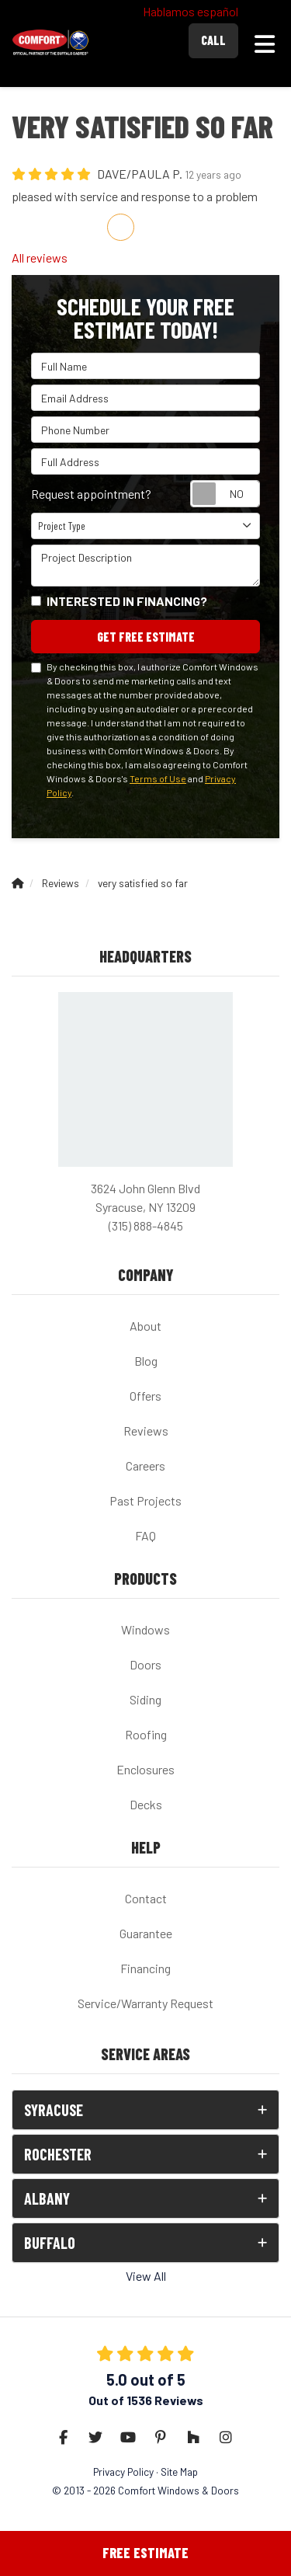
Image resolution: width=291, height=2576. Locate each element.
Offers (145, 1395)
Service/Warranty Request (145, 2003)
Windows (145, 1629)
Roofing (146, 1734)
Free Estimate (145, 2552)
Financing (145, 1968)
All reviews (40, 257)
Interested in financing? (127, 601)
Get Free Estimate (146, 636)
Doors (145, 1664)
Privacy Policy (123, 2471)
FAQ (145, 1535)
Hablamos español (190, 11)
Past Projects (145, 1500)
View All (146, 2275)
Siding (145, 1699)
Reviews (145, 1430)
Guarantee (146, 1933)
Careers (145, 1465)
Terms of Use (158, 778)
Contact (146, 1898)
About (145, 1325)
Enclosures (145, 1769)
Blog (146, 1360)
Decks (146, 1804)
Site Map (179, 2471)
